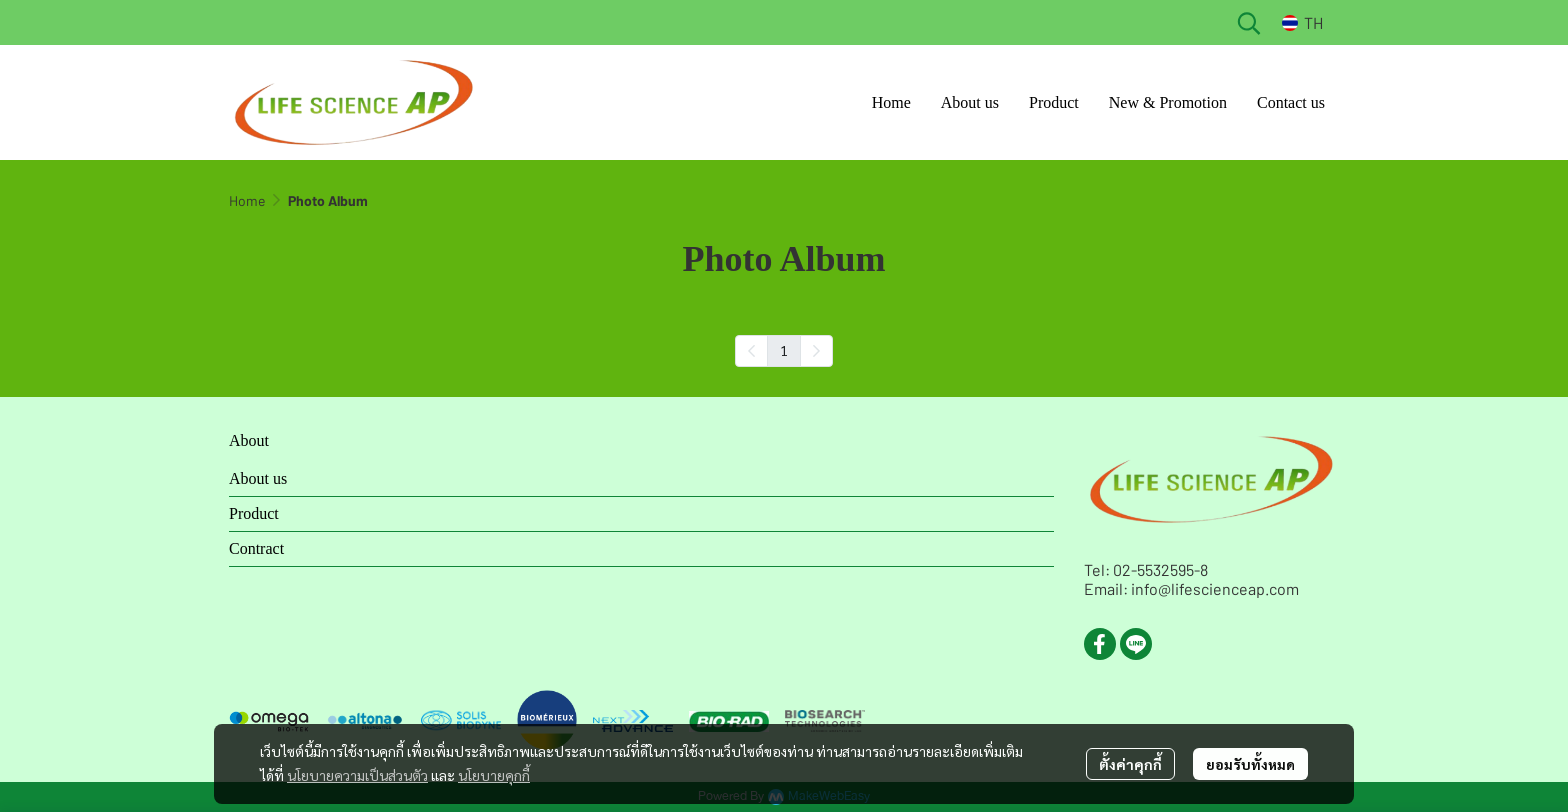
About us (258, 478)
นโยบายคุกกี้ (494, 775)
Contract (256, 548)
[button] (1249, 23)
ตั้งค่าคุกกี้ (1130, 764)
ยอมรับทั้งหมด (1250, 764)
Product (254, 513)
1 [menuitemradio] (784, 350)
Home (247, 200)
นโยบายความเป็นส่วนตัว (357, 775)
